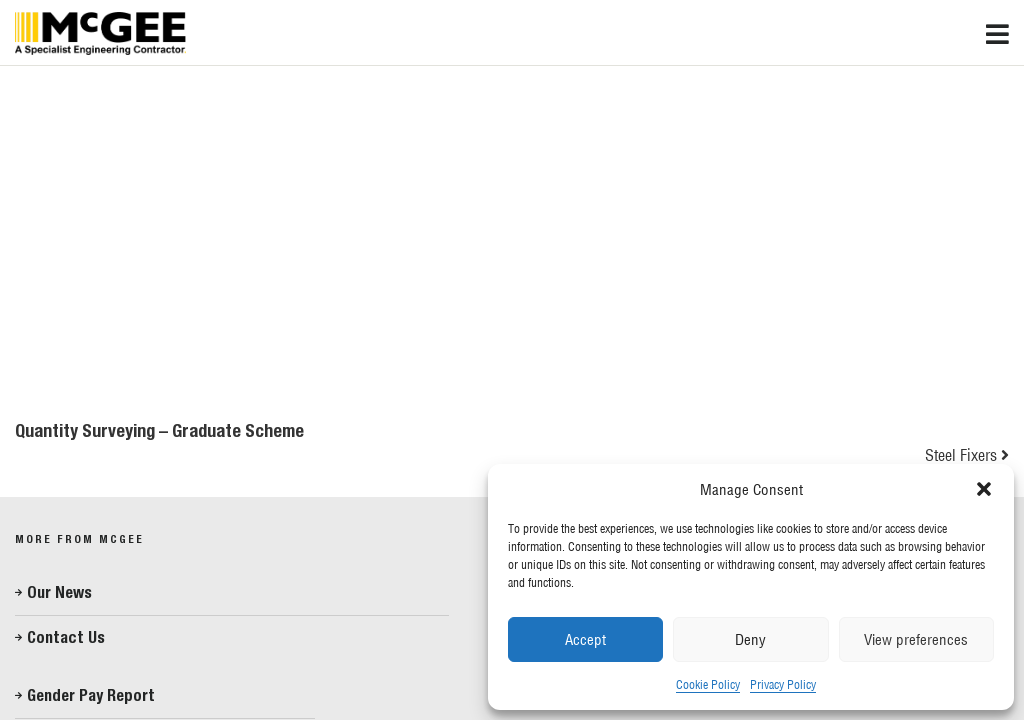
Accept (585, 639)
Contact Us (66, 637)
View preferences (916, 639)
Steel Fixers (961, 455)
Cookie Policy (708, 684)
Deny (750, 639)
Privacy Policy (783, 684)
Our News (59, 592)
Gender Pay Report (91, 695)
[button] (984, 489)
